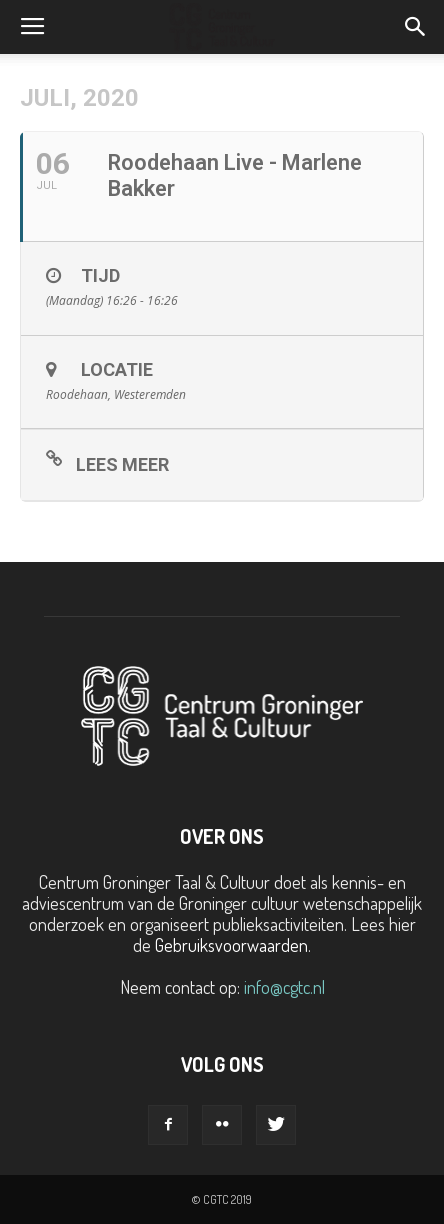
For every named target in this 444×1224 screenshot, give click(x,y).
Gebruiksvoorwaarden (231, 945)
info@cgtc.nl (284, 987)
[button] (416, 27)
